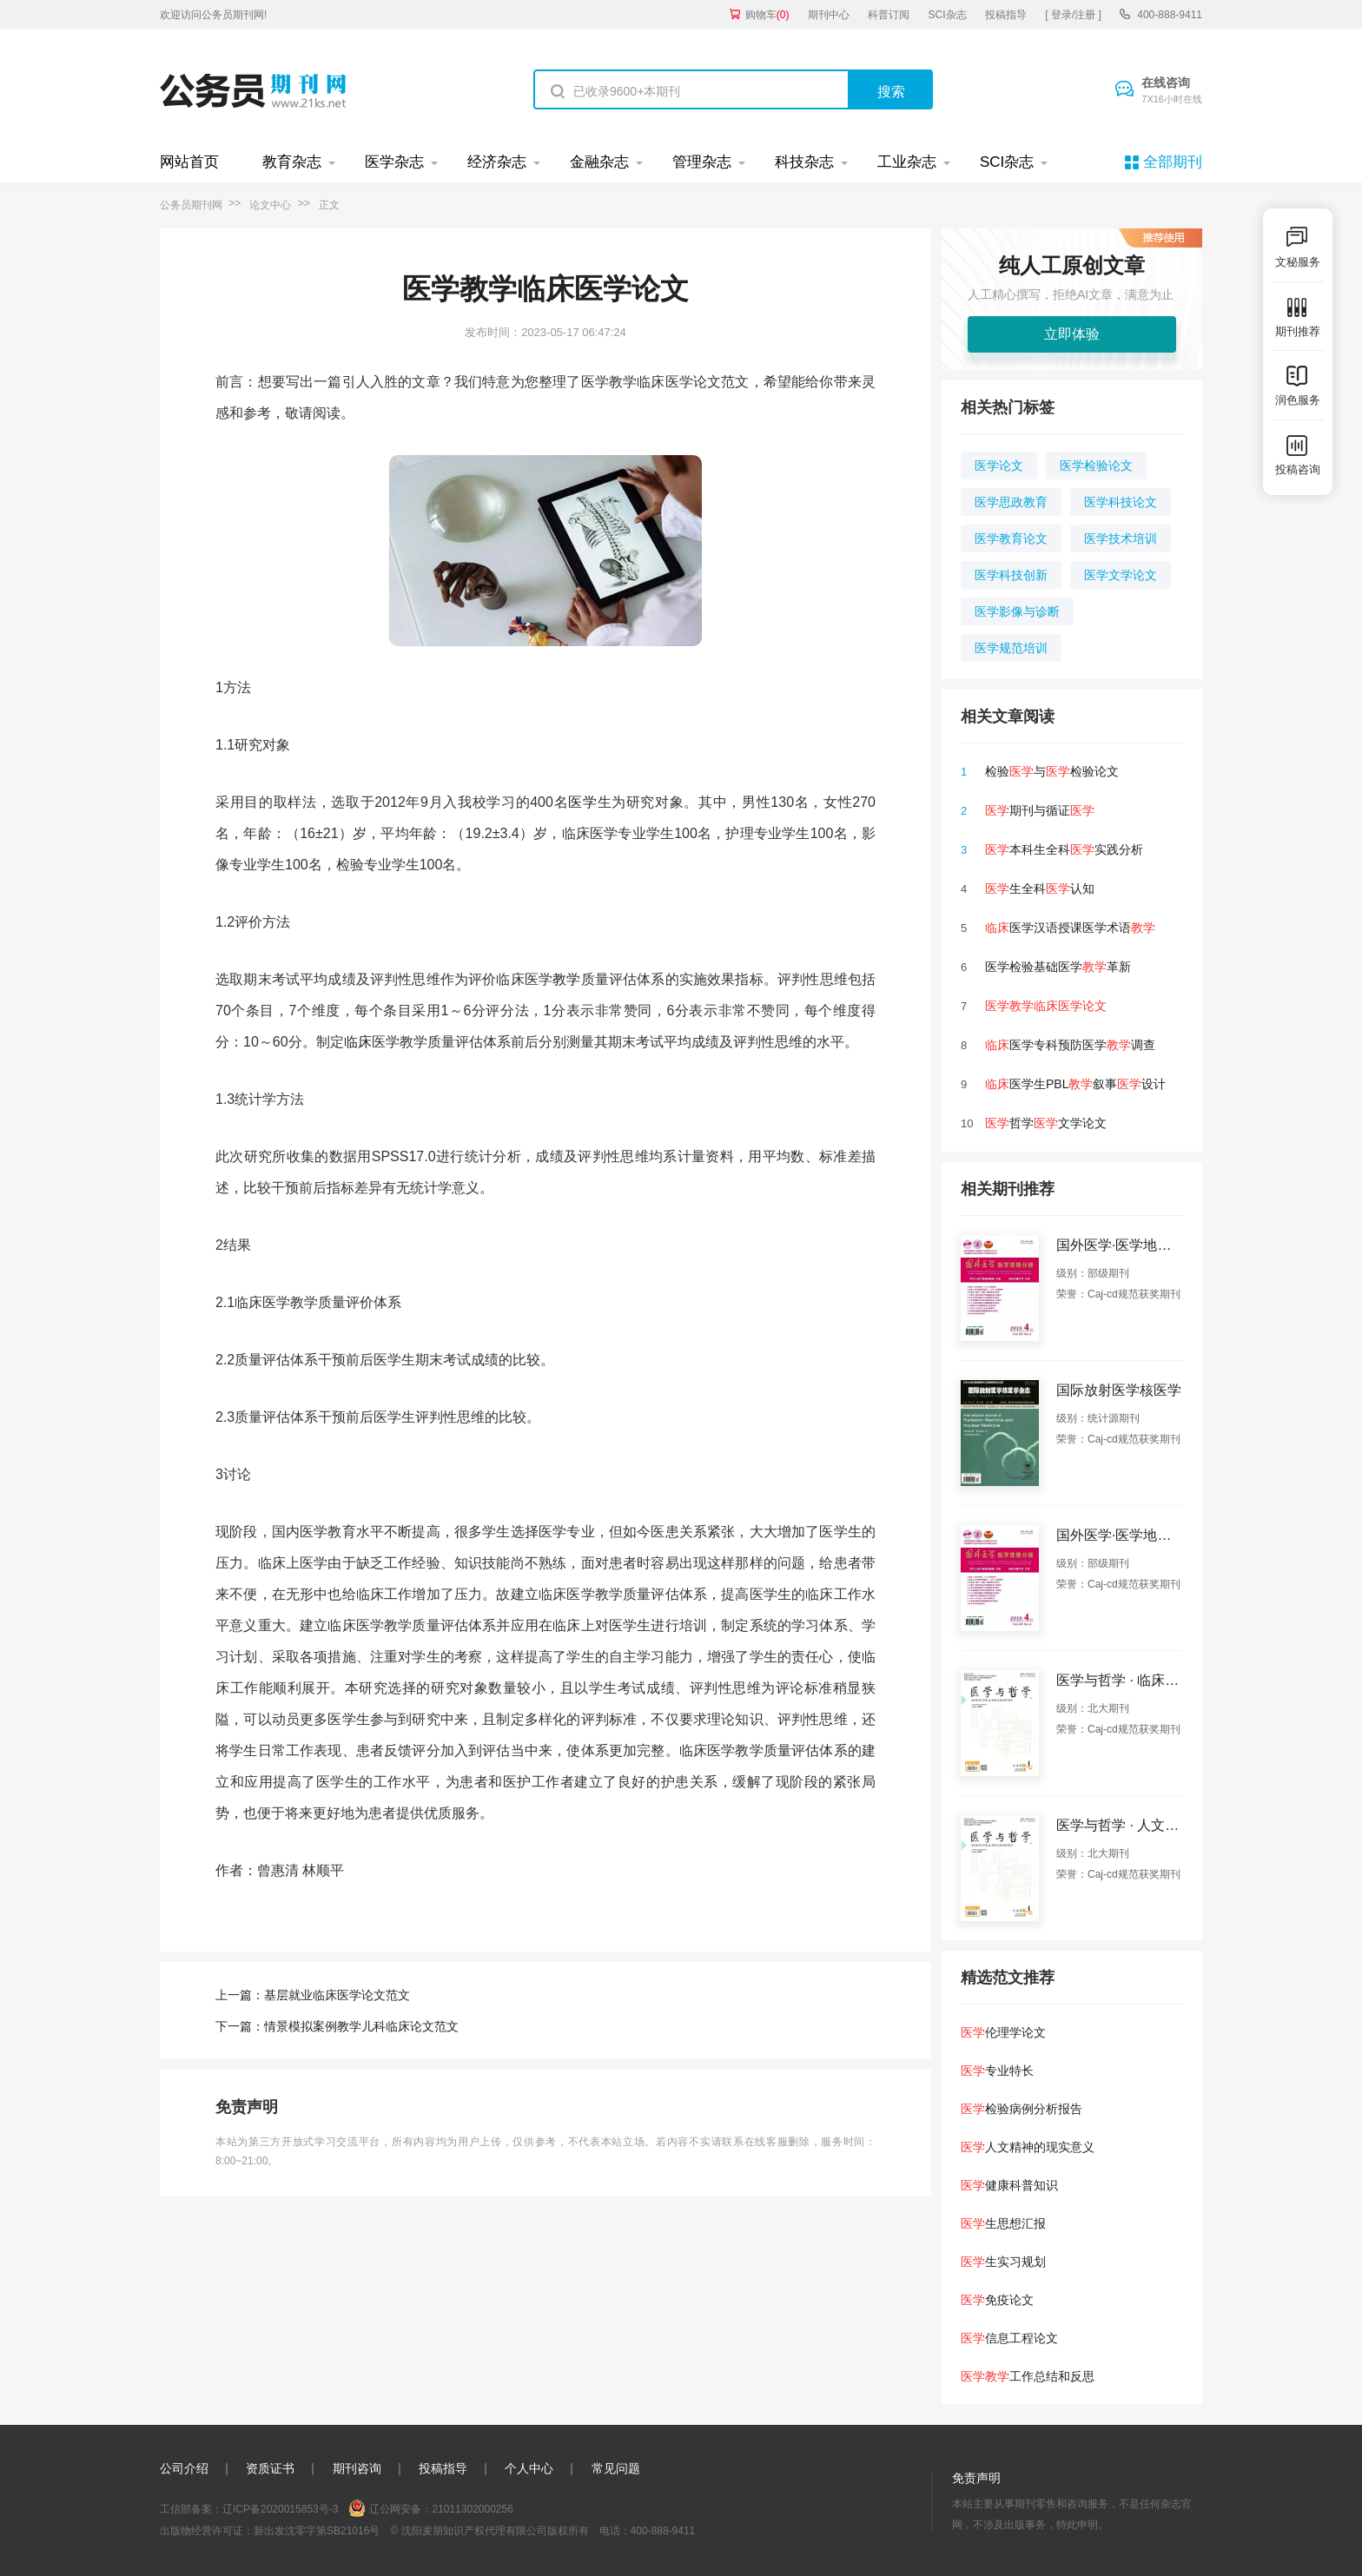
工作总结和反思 (1027, 2376)
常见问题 (616, 2468)
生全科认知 (1039, 888)
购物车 (767, 15)
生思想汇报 (1003, 2223)
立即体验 (1072, 334)
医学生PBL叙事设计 (1075, 1084)
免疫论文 (997, 2300)
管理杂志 (701, 162)
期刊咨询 (357, 2468)
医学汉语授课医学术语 (1070, 928)
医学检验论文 (1096, 465)
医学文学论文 (1120, 575)
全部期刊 (1172, 162)
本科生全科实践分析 (1064, 849)
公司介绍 (184, 2468)
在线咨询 (1171, 91)
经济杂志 (496, 162)
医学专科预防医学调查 (1070, 1045)
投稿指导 (1006, 15)
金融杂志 (599, 162)
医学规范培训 (1011, 648)
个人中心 (529, 2468)
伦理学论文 (1003, 2032)
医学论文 (999, 465)
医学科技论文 (1120, 502)
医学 (582, 802)
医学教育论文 (1011, 538)
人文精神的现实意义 (1027, 2147)
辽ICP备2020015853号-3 (280, 2509)
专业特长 (997, 2070)
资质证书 (270, 2468)
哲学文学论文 (1046, 1123)
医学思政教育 (1011, 502)
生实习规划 (1003, 2262)
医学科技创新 (1011, 575)
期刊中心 (829, 15)
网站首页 (189, 162)
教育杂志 (291, 162)
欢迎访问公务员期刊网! (213, 15)
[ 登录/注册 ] (1073, 15)
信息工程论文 (1009, 2338)
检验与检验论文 (1052, 771)
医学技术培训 (1120, 538)
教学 (566, 979)
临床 (358, 1041)
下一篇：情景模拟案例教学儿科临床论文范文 (337, 2026)
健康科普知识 (1009, 2185)
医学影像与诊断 (1017, 611)
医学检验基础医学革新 (1058, 967)
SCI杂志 (948, 15)
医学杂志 (394, 162)
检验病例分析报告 (1021, 2109)
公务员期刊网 (191, 205)
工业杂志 (906, 162)
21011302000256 (472, 2509)
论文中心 (270, 205)
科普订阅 (888, 15)
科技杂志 (804, 162)
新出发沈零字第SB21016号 (317, 2531)
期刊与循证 (1039, 810)
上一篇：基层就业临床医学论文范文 (312, 1995)
